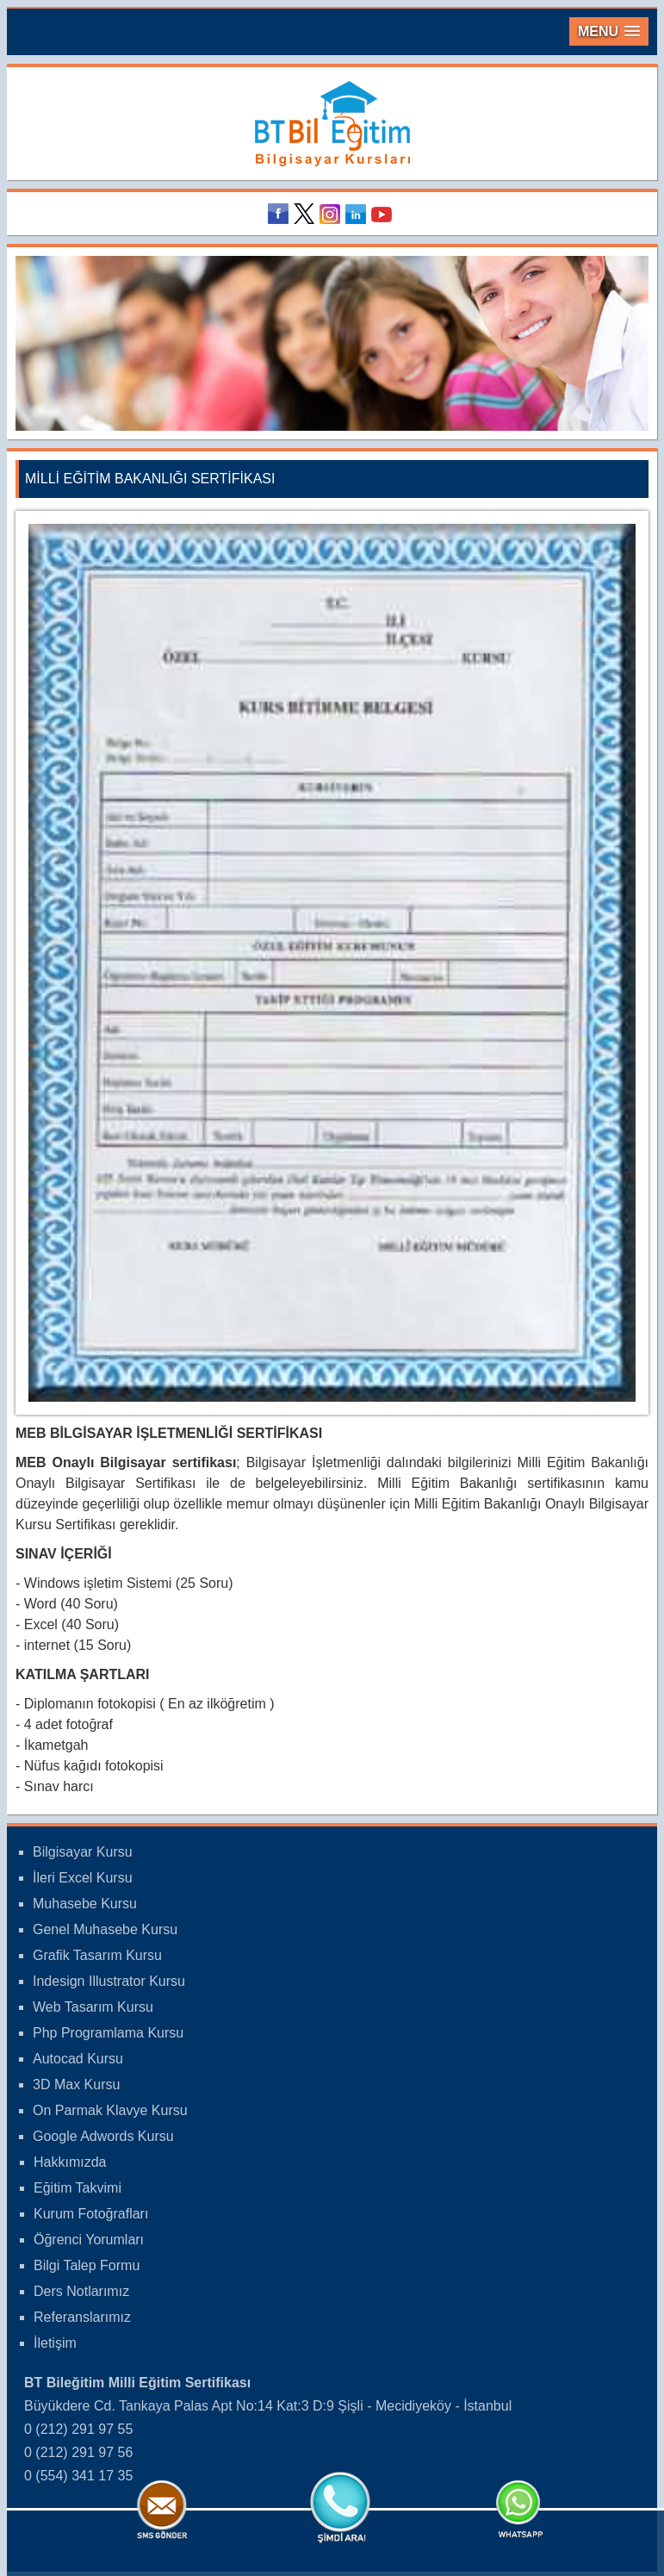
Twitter (307, 213)
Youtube (384, 213)
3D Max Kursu (76, 2084)
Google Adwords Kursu (103, 2136)
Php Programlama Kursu (108, 2032)
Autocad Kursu (78, 2058)
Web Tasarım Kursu (93, 2007)
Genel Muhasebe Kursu (105, 1929)
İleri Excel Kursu (83, 1877)
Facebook (281, 213)
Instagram (332, 213)
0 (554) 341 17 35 (78, 2475)
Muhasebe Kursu (85, 1903)
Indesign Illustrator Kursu (109, 1981)
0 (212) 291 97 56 (78, 2452)
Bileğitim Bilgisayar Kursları (332, 123)
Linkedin (358, 213)
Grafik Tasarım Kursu (97, 1955)
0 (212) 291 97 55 (78, 2429)
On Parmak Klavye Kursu (110, 2110)
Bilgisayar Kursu (83, 1852)
